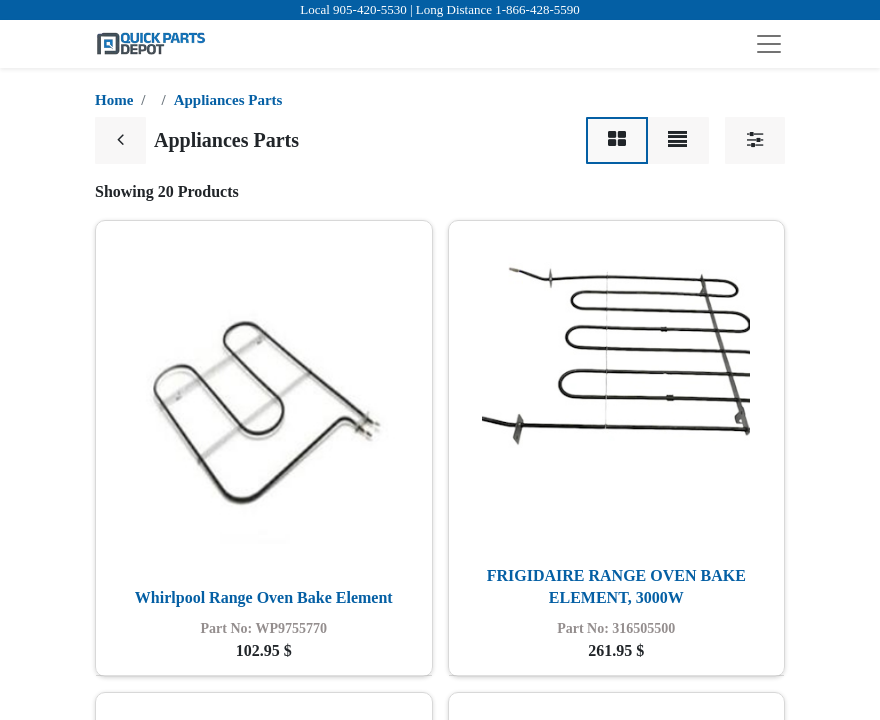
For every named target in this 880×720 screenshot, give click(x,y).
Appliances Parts (228, 100)
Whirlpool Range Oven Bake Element (264, 597)
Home (114, 100)
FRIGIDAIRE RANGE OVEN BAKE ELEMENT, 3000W (616, 586)
